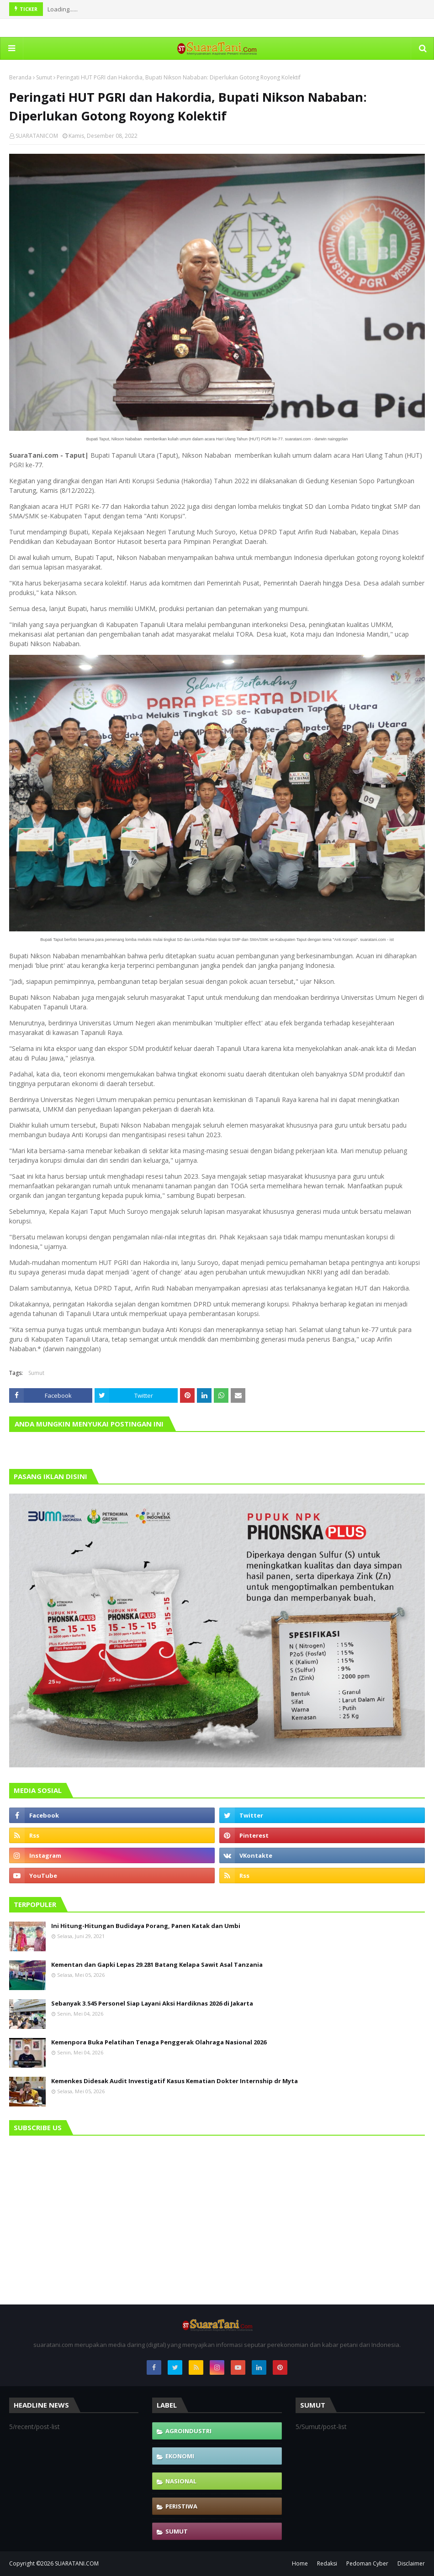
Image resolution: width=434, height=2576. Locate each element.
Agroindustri (188, 2431)
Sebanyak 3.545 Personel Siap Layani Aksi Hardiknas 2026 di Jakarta (152, 2003)
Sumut (44, 77)
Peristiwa (181, 2506)
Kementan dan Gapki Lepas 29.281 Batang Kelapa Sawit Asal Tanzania (157, 1964)
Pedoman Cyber (367, 2563)
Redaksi (327, 2563)
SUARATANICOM (37, 136)
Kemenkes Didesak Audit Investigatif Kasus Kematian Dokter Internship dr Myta (174, 2081)
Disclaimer (411, 2563)
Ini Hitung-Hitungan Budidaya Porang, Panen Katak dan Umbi (145, 1926)
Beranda (20, 77)
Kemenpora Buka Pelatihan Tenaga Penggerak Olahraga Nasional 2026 (158, 2042)
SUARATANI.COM (77, 2563)
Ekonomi (179, 2456)
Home (300, 2563)
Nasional (180, 2481)
